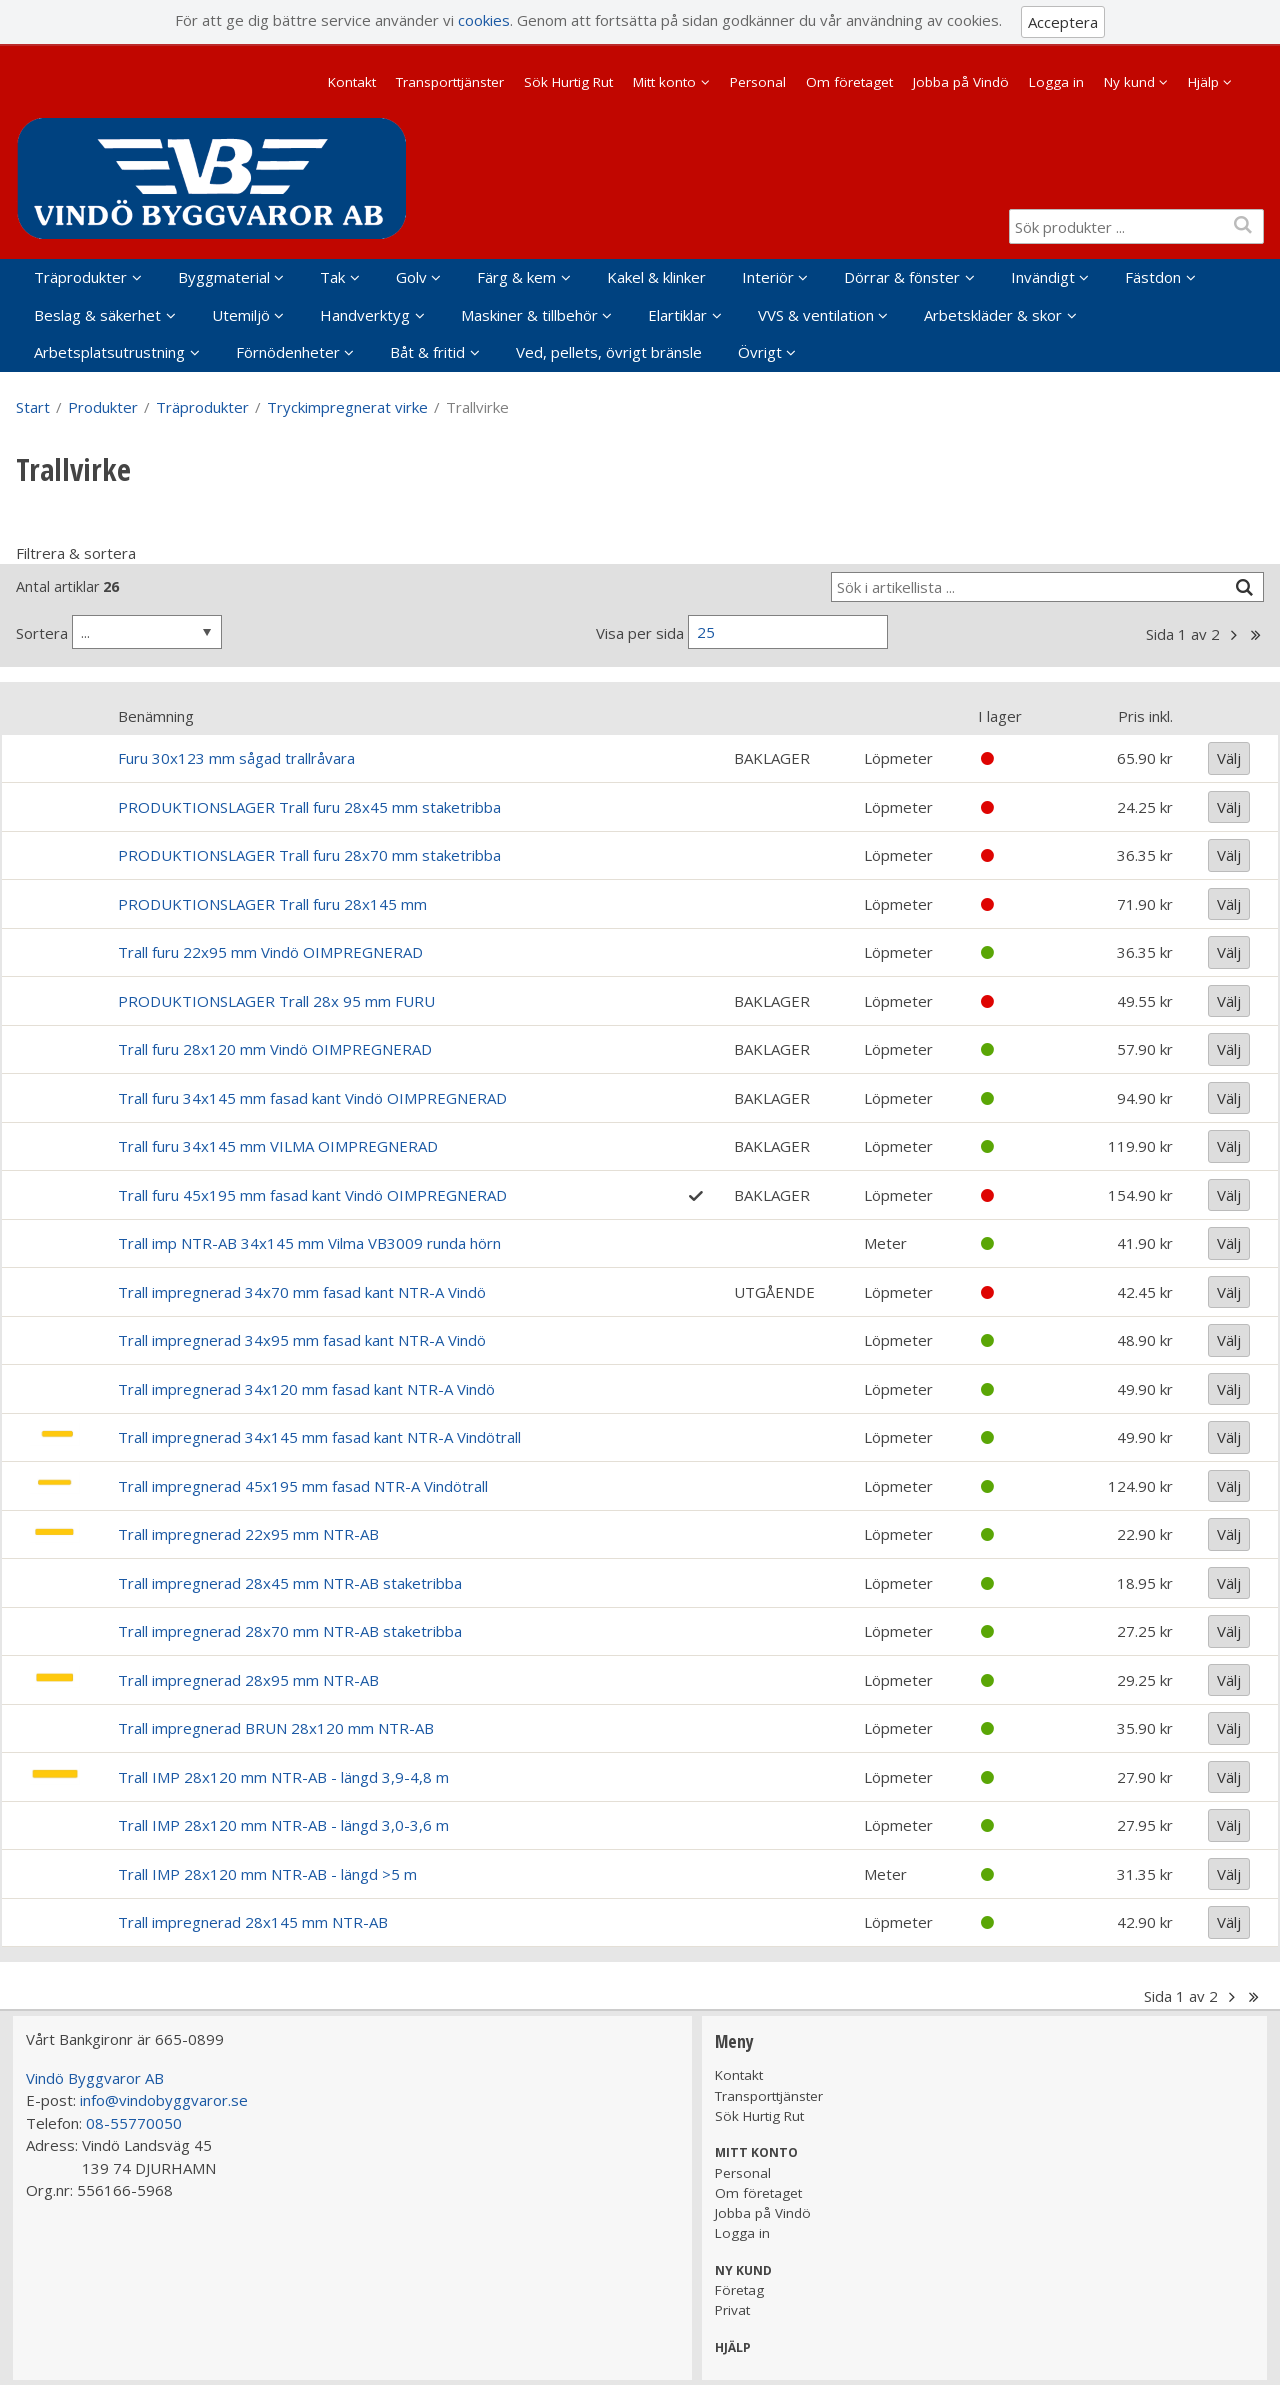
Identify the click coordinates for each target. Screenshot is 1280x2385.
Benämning (156, 716)
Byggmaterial (224, 277)
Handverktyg (365, 315)
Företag (739, 2290)
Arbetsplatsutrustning (109, 352)
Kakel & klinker (656, 277)
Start (33, 407)
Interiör (768, 277)
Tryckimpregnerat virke (347, 407)
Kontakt (352, 82)
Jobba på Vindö (961, 82)
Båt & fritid (427, 352)
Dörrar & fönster (902, 277)
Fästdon (1153, 277)
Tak (332, 277)
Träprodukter (80, 277)
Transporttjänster (450, 82)
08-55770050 (134, 2123)
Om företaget (849, 82)
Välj (1229, 758)
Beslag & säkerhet (97, 315)
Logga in (1056, 82)
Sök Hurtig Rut (568, 82)
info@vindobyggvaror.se (164, 2100)
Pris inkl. (1145, 716)
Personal (758, 82)
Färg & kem (516, 277)
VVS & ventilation (816, 315)
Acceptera (1063, 22)
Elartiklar (677, 315)
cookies (484, 20)
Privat (732, 2310)
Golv (411, 277)
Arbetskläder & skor (993, 315)
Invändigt (1043, 277)
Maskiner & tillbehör (529, 315)
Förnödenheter (288, 352)
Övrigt (760, 352)
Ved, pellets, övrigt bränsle (609, 352)
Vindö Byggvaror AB (95, 2078)
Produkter (103, 407)
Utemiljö (241, 315)
